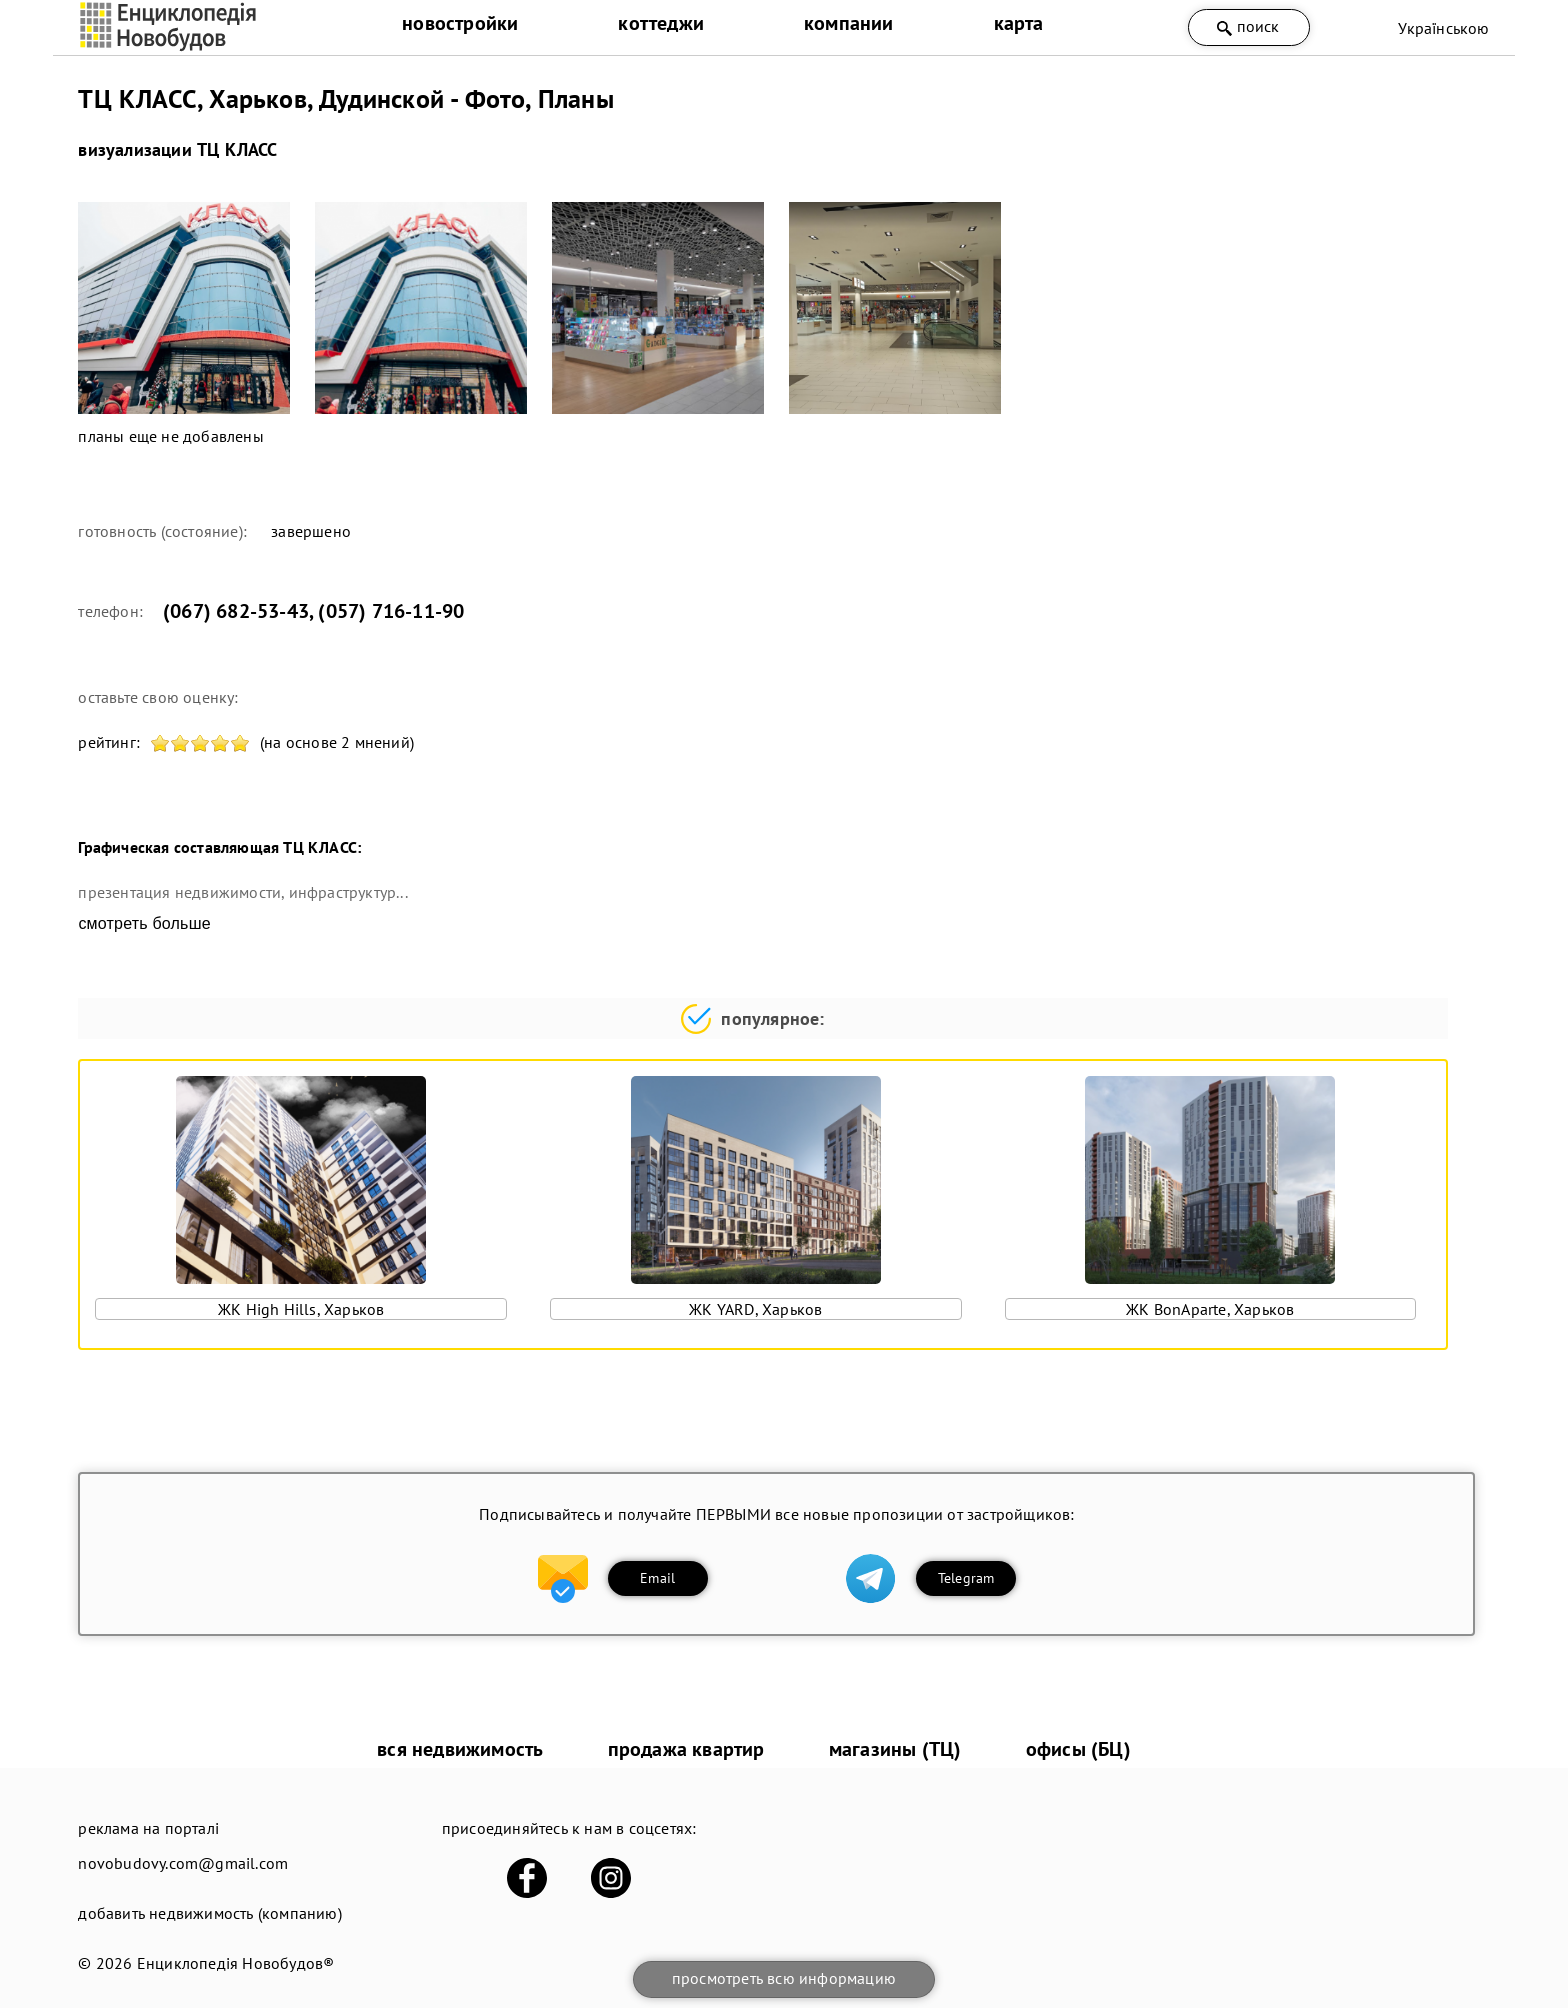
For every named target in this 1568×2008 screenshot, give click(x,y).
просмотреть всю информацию (784, 1978)
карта (1019, 23)
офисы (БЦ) (1078, 1749)
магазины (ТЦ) (895, 1749)
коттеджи (661, 23)
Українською (1443, 28)
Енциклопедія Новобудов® (236, 1963)
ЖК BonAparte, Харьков (1210, 1309)
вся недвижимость (460, 1749)
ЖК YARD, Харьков (755, 1309)
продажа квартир (686, 1749)
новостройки (460, 23)
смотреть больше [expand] (144, 923)
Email (657, 1578)
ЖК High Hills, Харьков (301, 1309)
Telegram (966, 1578)
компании (849, 23)
